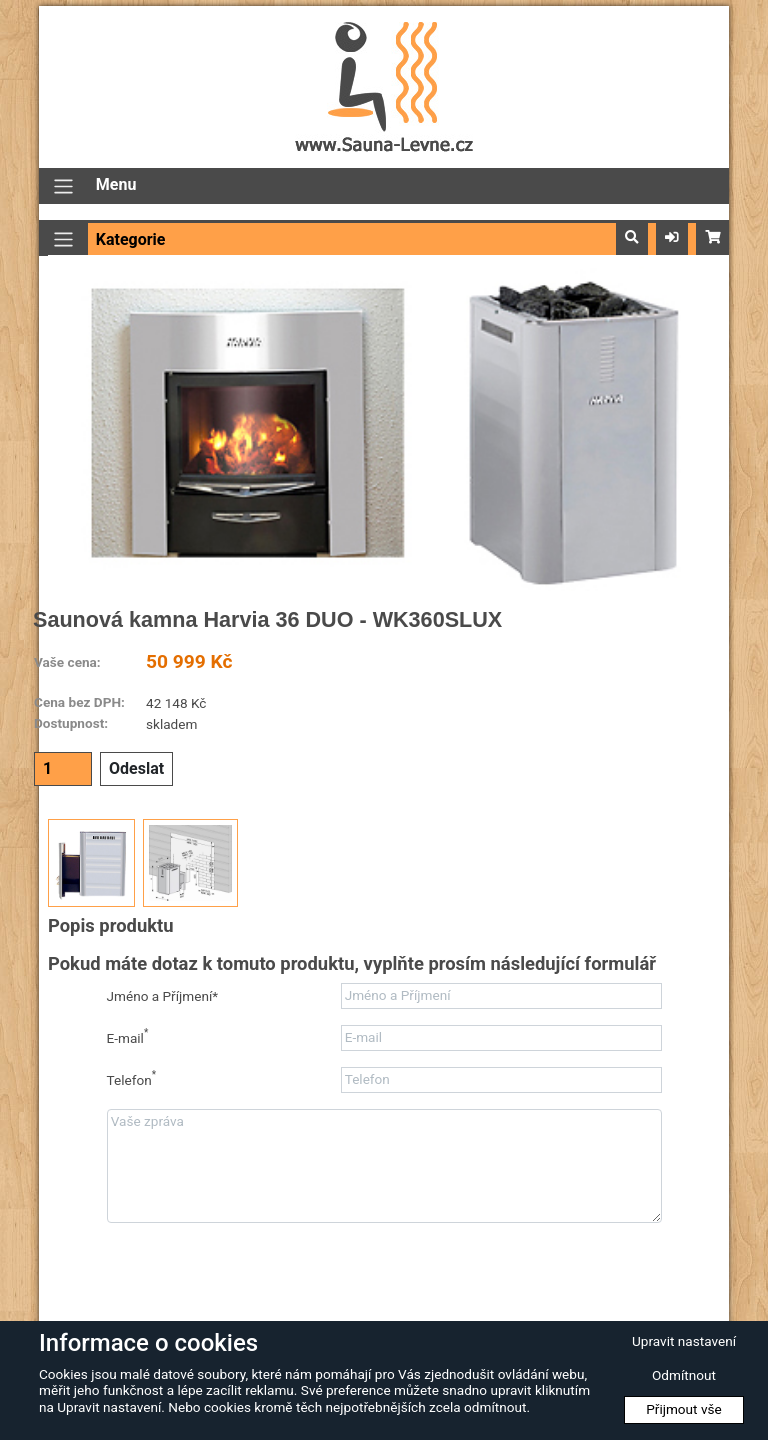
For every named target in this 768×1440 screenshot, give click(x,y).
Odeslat (136, 768)
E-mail (128, 1036)
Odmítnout (684, 1375)
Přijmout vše (684, 1409)
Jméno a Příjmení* (163, 996)
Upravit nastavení (684, 1341)
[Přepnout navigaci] (63, 186)
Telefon (132, 1078)
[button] (632, 238)
